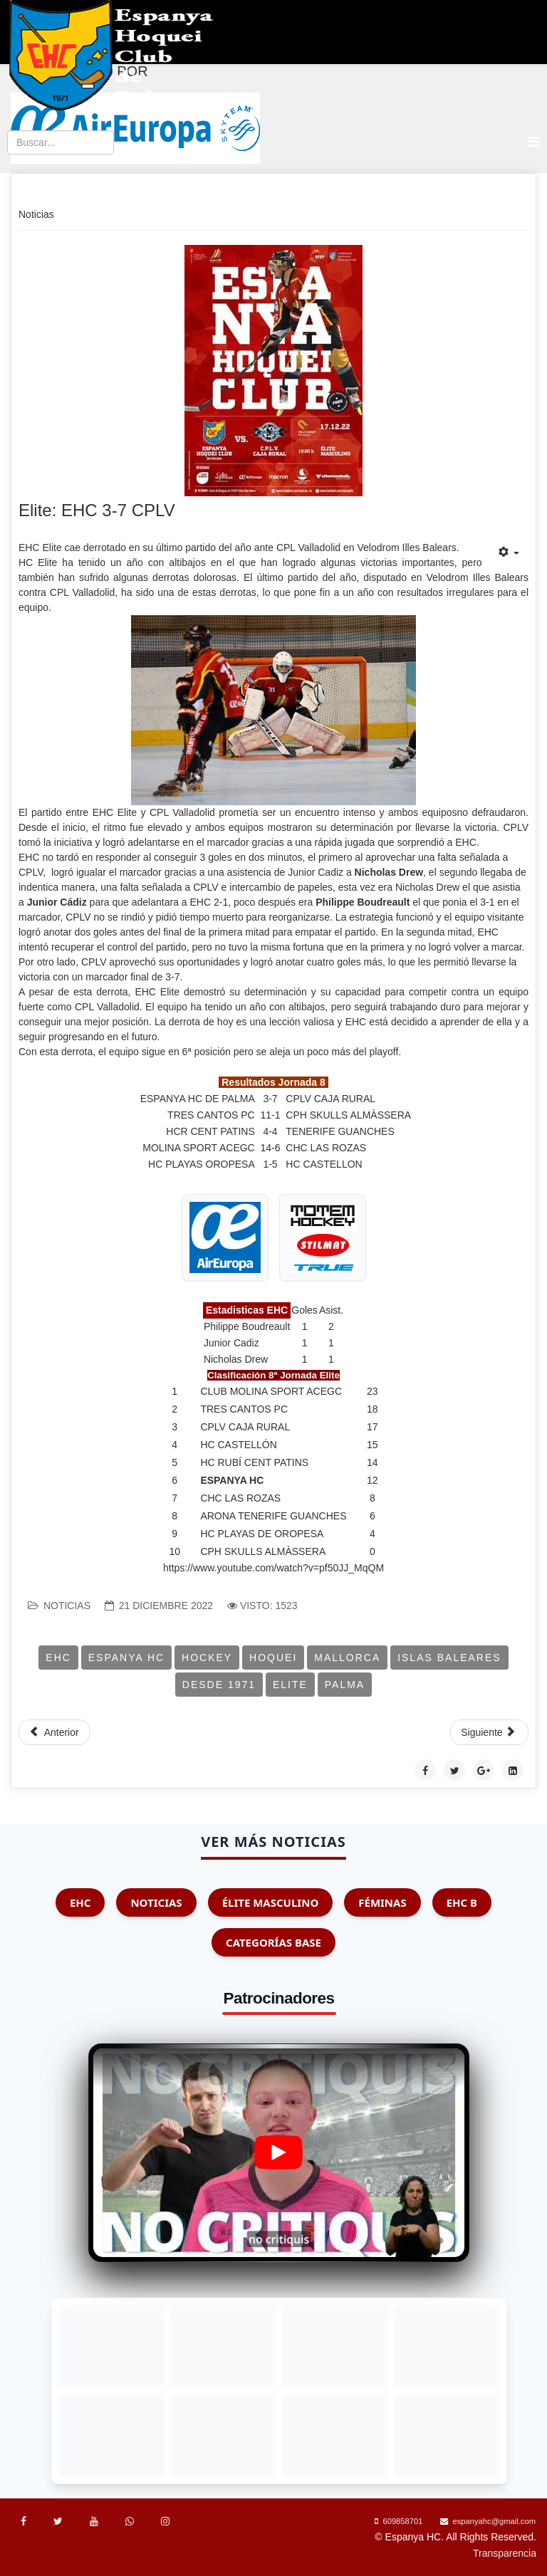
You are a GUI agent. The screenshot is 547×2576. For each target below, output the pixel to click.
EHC (58, 1657)
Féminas (382, 1902)
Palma (345, 1684)
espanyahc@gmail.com (494, 2521)
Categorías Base (273, 1942)
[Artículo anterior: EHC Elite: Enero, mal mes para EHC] (54, 1732)
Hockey (207, 1657)
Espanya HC (126, 1657)
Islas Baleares (449, 1657)
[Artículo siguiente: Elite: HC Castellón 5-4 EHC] (489, 1732)
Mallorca (347, 1657)
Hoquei (273, 1657)
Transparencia (504, 2553)
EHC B (462, 1902)
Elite (290, 1684)
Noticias (66, 1605)
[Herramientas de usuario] (508, 552)
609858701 (402, 2521)
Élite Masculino (270, 1902)
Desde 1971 (219, 1684)
